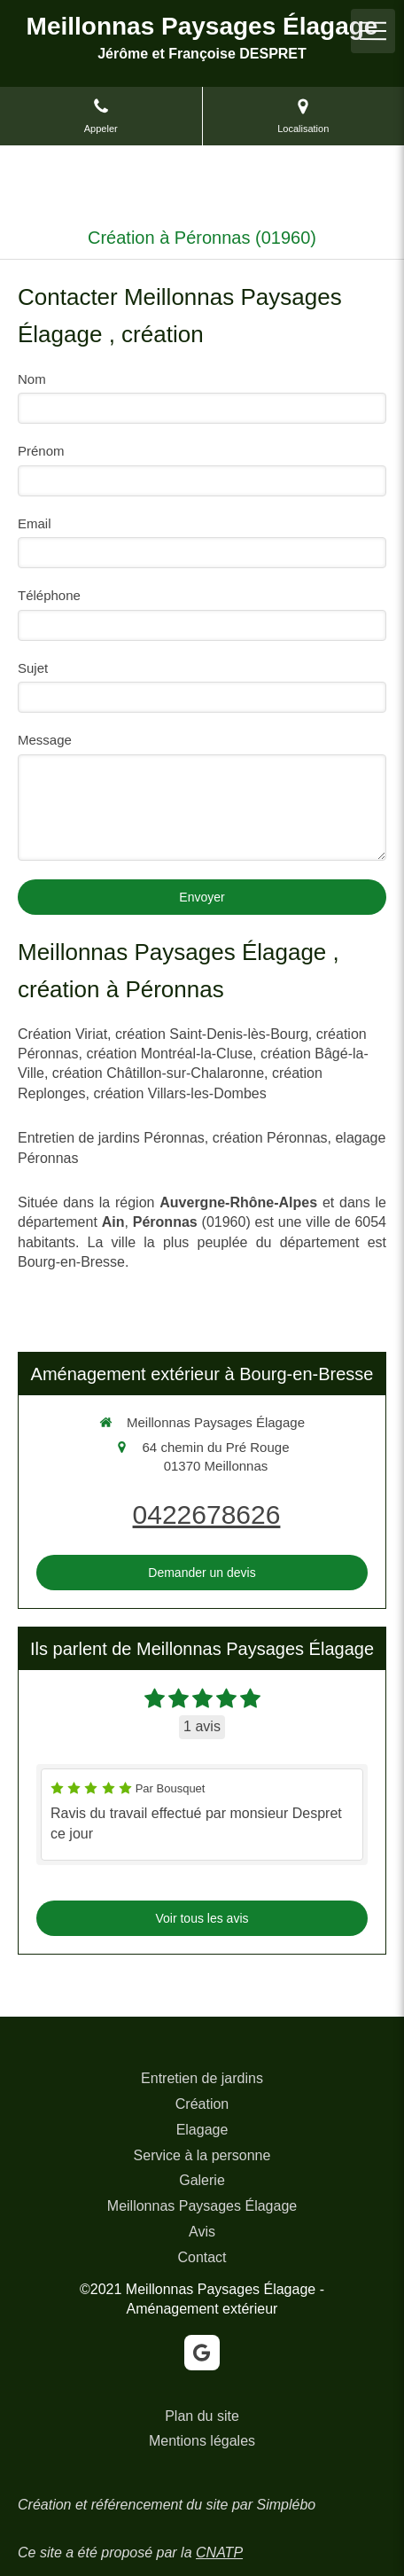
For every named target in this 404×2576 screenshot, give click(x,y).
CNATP (219, 2552)
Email (34, 523)
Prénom (41, 450)
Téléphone (49, 595)
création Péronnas (270, 1137)
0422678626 (207, 1514)
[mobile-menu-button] (373, 31)
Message (45, 739)
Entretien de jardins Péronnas (111, 1137)
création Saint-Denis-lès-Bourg (211, 1034)
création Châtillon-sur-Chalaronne (158, 1073)
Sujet (33, 667)
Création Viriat (62, 1034)
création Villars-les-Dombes (179, 1093)
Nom (32, 378)
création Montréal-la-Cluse (169, 1053)
